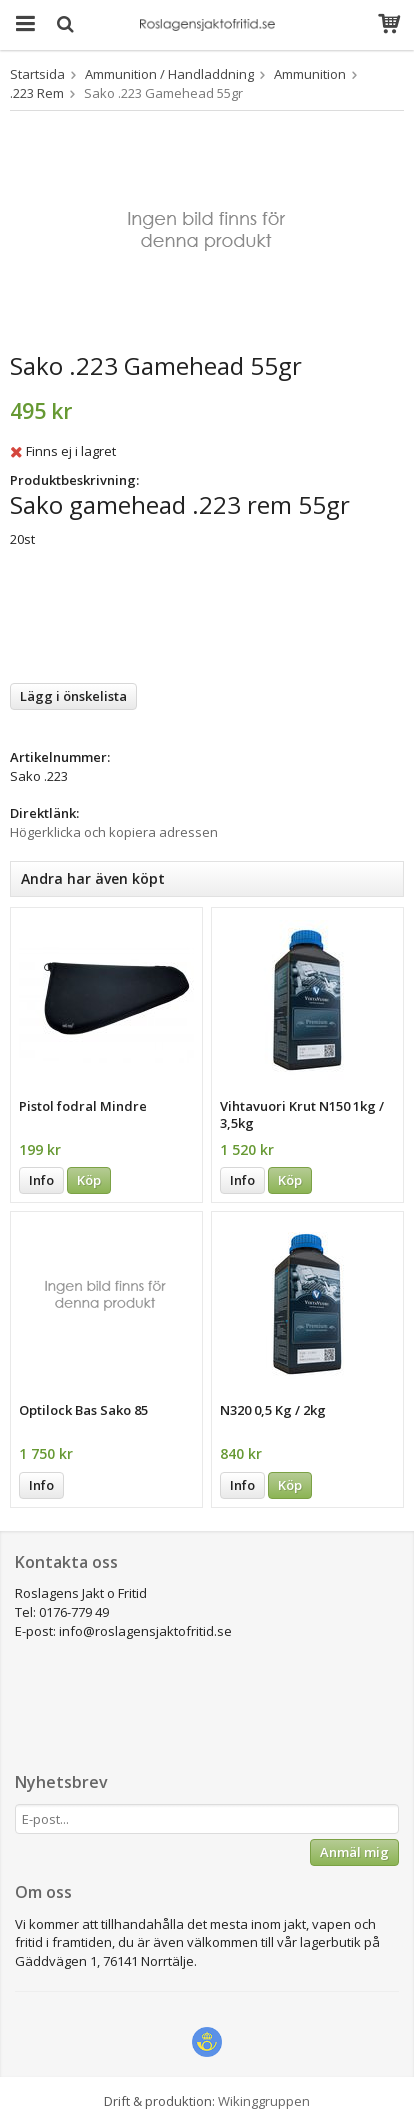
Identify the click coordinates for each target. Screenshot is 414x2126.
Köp (89, 1180)
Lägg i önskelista (73, 696)
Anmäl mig (354, 1852)
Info (41, 1180)
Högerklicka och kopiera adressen (114, 832)
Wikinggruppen (264, 2101)
